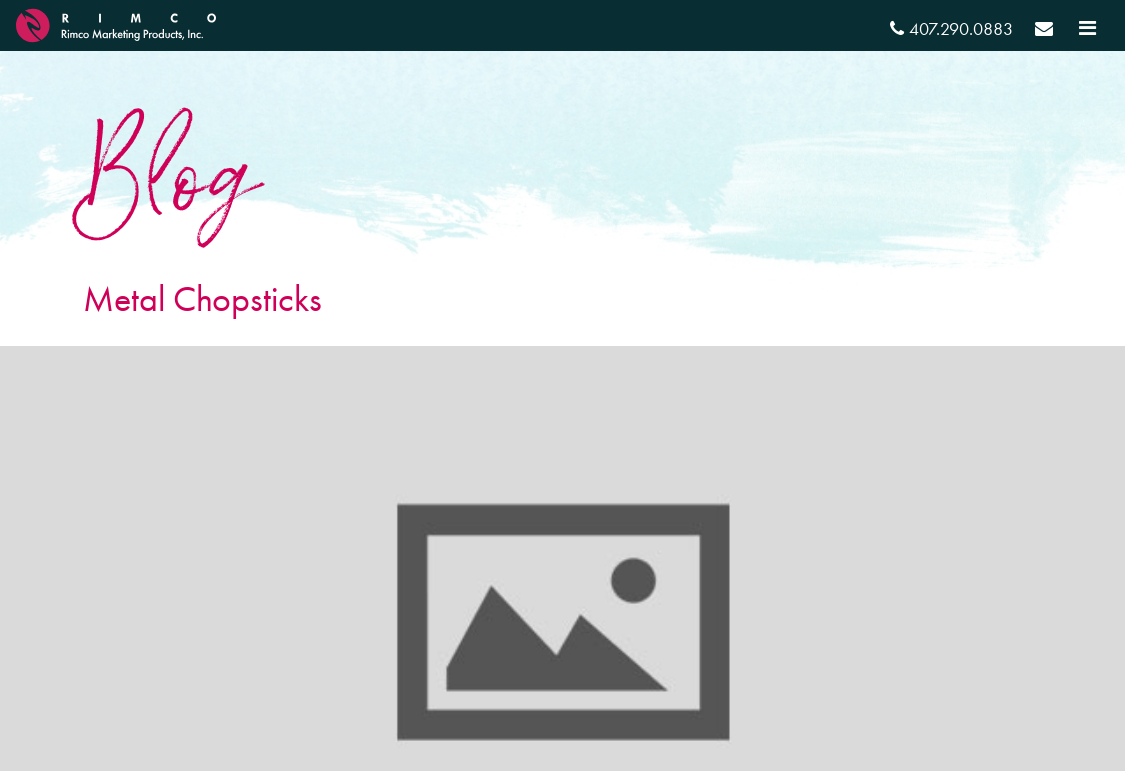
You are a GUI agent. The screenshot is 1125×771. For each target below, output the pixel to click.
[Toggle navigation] (1087, 28)
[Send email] (1044, 31)
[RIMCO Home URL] (116, 22)
